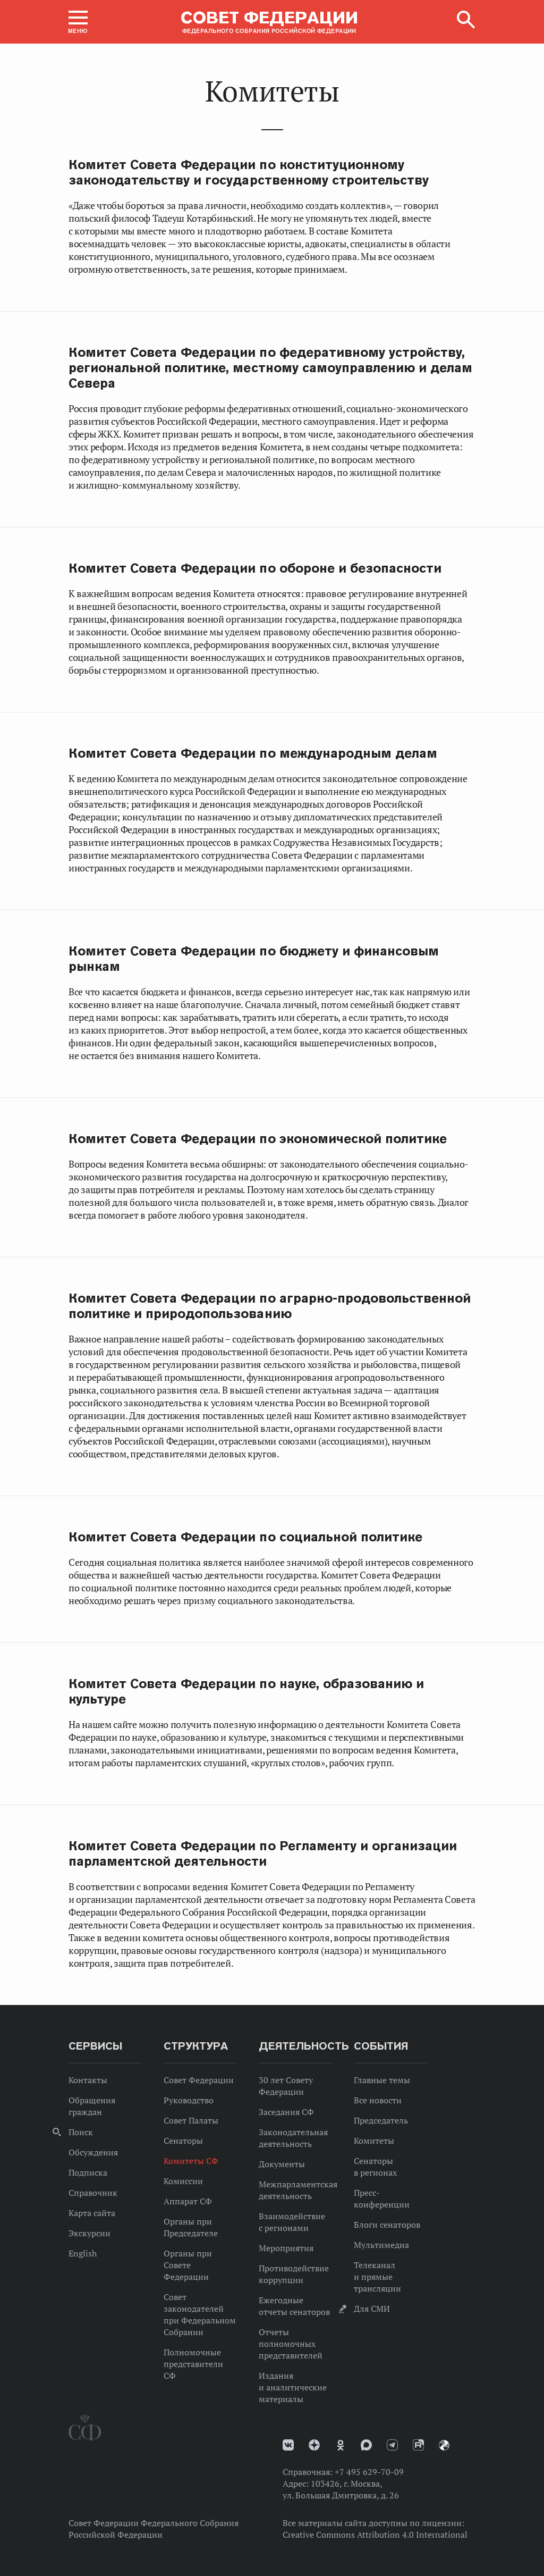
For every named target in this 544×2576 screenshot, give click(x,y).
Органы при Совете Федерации (188, 2265)
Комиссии (183, 2181)
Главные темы (382, 2080)
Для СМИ (372, 2308)
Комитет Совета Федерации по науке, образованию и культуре (246, 1691)
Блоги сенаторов (387, 2224)
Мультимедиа (381, 2244)
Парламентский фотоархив (444, 2445)
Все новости (378, 2100)
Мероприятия (286, 2248)
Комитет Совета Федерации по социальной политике (245, 1537)
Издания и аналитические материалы (293, 2387)
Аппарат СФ (188, 2201)
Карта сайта (92, 2213)
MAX (366, 2445)
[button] (78, 22)
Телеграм (392, 2445)
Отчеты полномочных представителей (290, 2344)
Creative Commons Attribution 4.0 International (375, 2534)
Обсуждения (93, 2152)
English (83, 2253)
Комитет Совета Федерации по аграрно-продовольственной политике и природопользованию (270, 1306)
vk (288, 2445)
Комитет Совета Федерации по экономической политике (258, 1138)
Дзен (314, 2445)
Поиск (81, 2132)
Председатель (381, 2120)
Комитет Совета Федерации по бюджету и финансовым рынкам (254, 959)
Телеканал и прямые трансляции (377, 2277)
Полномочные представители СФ (193, 2364)
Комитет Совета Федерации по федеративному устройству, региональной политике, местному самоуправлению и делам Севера (270, 367)
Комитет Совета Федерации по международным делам (253, 753)
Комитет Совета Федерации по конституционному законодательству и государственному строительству (249, 172)
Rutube (418, 2445)
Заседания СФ (286, 2112)
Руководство (189, 2100)
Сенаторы (183, 2140)
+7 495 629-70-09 (369, 2471)
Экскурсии (89, 2233)
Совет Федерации (199, 2080)
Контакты (88, 2080)
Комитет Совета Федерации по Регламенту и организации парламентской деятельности (263, 1853)
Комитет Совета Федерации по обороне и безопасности (255, 568)
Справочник (93, 2192)
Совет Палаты (191, 2120)
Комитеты (374, 2140)
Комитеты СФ (191, 2160)
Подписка (88, 2172)
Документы (282, 2164)
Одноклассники (340, 2445)
